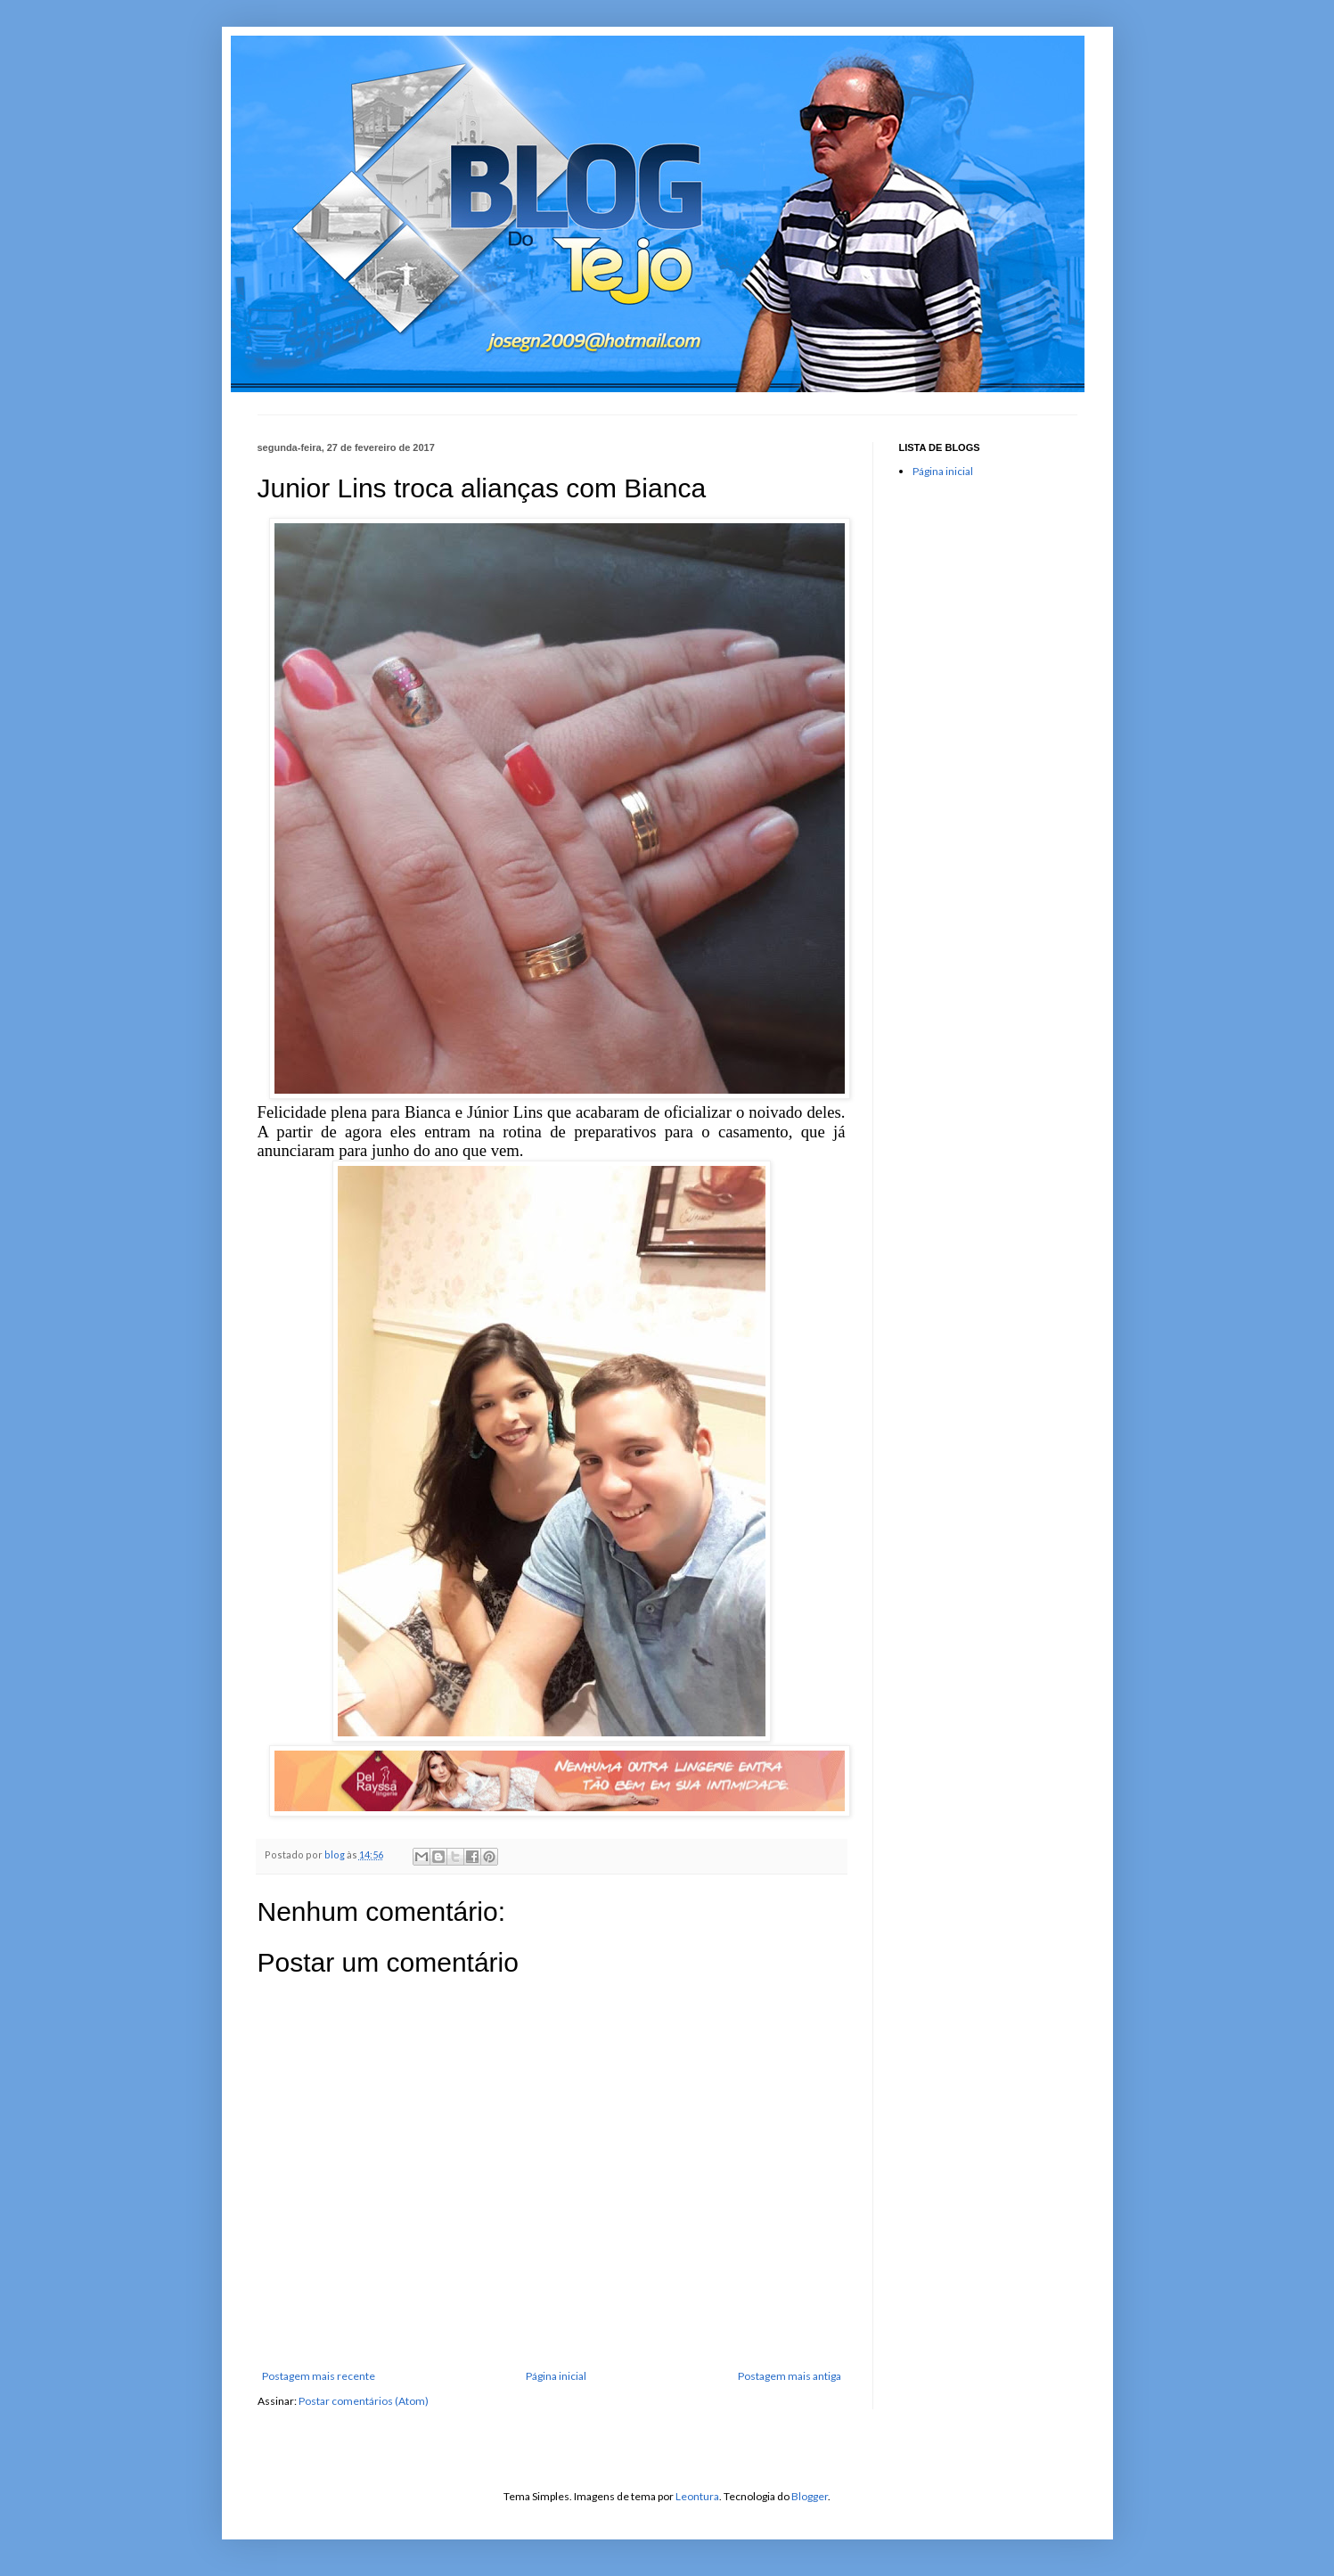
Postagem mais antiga (789, 2376)
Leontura (697, 2496)
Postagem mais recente (318, 2376)
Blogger (809, 2496)
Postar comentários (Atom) (364, 2401)
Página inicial (556, 2376)
